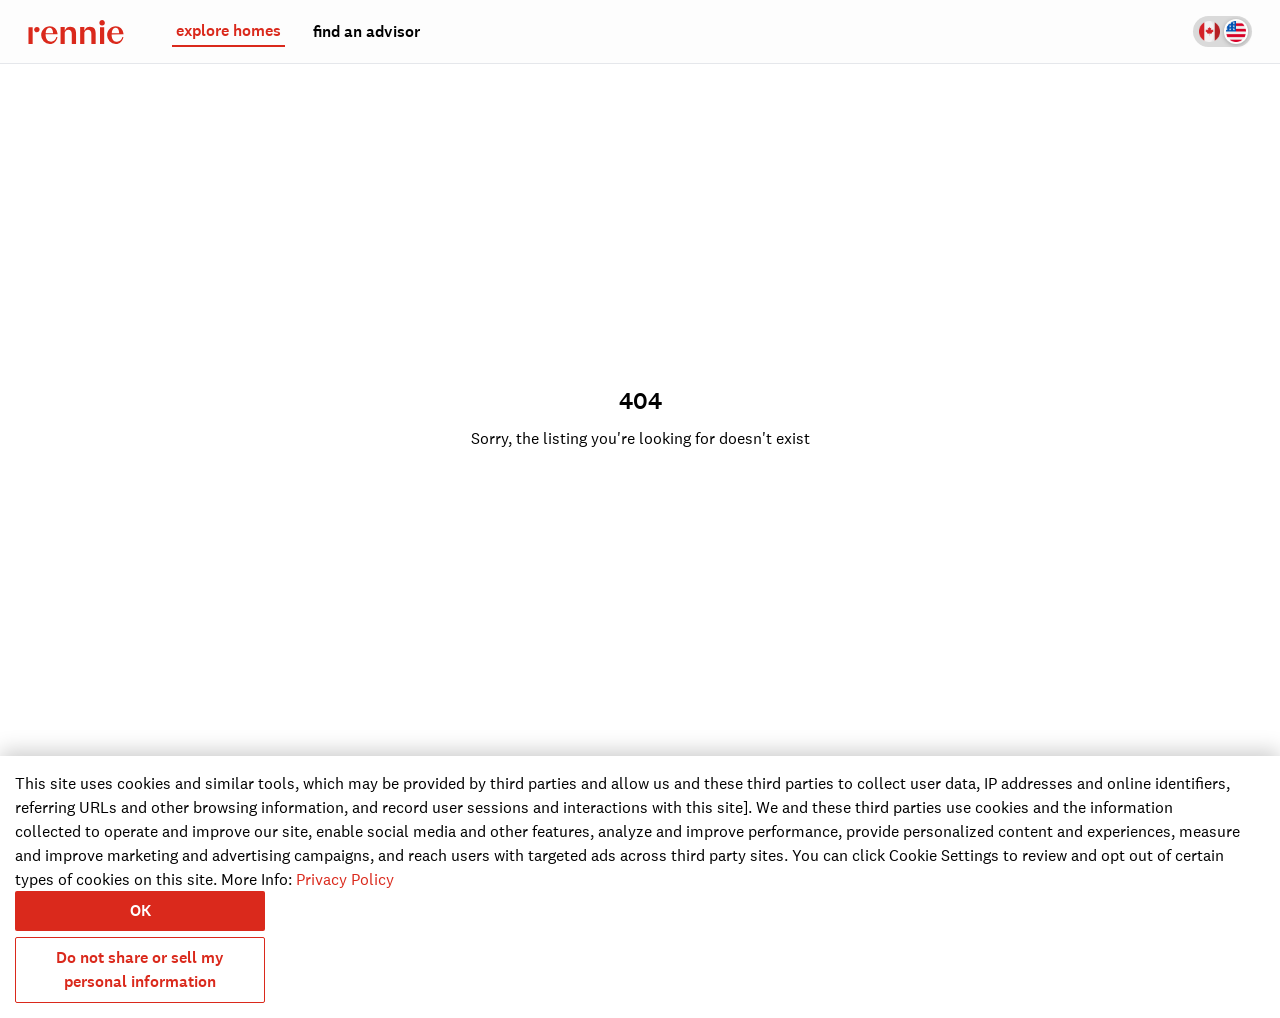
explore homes (228, 31)
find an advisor (366, 32)
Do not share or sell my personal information (140, 969)
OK (140, 910)
